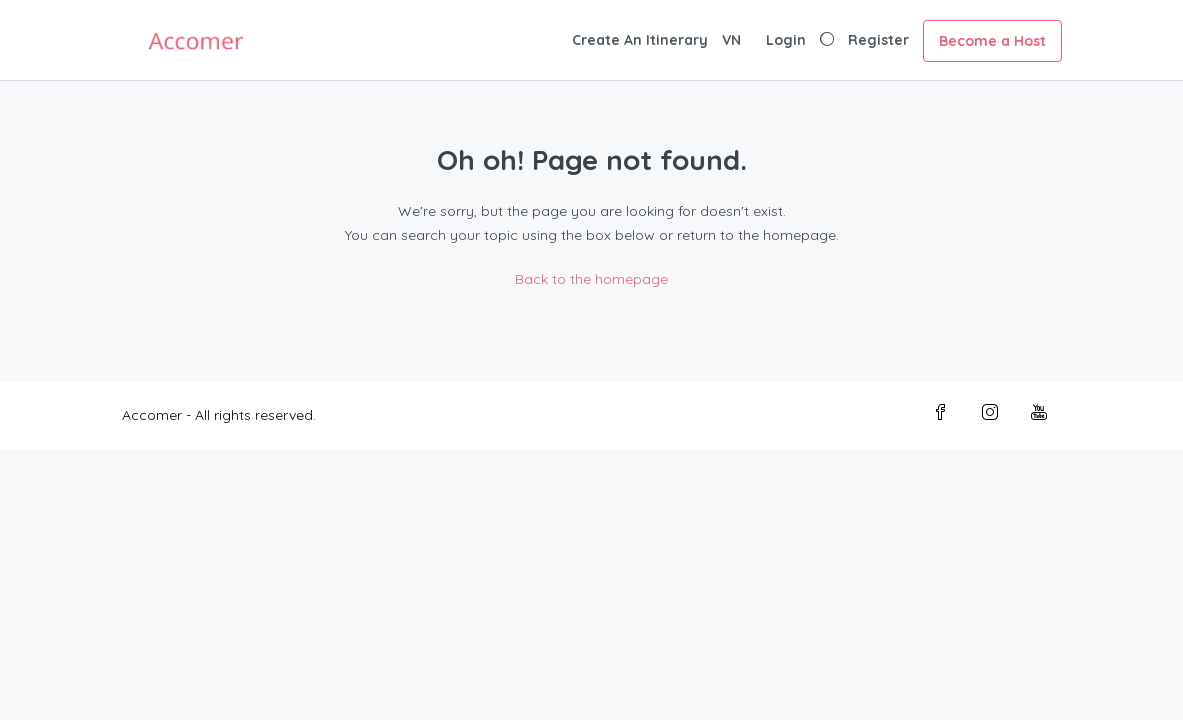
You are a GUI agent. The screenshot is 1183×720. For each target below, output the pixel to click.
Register (878, 40)
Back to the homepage (591, 279)
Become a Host (992, 41)
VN (731, 40)
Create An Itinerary (640, 40)
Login (786, 40)
